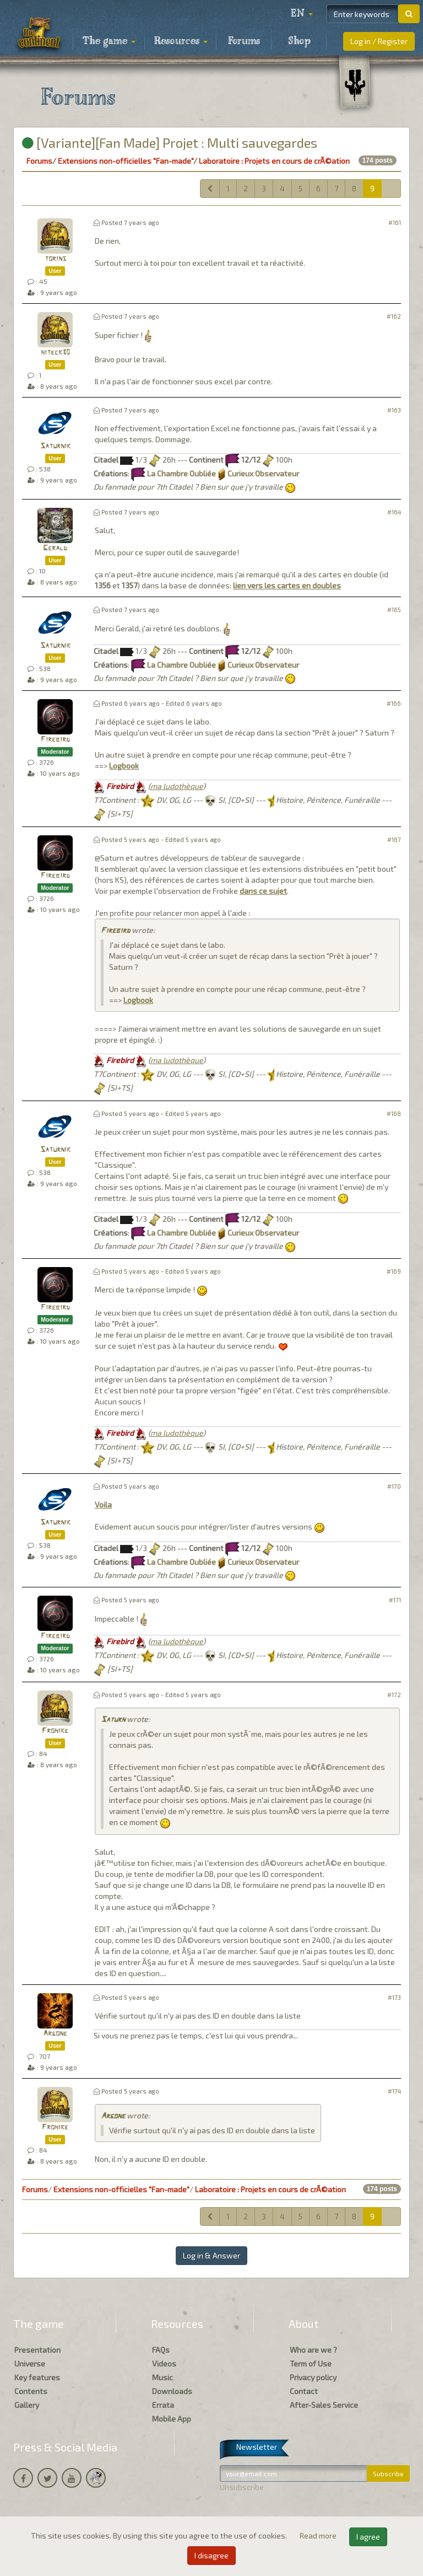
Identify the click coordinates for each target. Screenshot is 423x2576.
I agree (368, 2536)
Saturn (113, 1720)
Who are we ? (313, 2349)
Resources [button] (181, 41)
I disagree (211, 2555)
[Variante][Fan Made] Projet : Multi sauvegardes (169, 143)
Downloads (172, 2391)
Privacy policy (313, 2377)
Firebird (55, 740)
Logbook (124, 765)
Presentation (37, 2349)
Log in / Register (379, 41)
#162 (394, 316)
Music (162, 2377)
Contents (30, 2391)
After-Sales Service (324, 2404)
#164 (394, 512)
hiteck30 (55, 352)
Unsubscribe (242, 2487)
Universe (29, 2363)
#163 (394, 410)
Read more (319, 2535)
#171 (395, 1599)
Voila (103, 1504)
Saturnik (55, 446)
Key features (37, 2377)
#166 (394, 703)
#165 (394, 609)
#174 (394, 2091)
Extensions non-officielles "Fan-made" (125, 160)
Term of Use (311, 2363)
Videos (164, 2363)
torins (55, 259)
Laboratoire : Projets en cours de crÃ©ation (274, 160)
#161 (394, 222)
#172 (394, 1694)
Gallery (26, 2404)
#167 (394, 839)
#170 (394, 1486)
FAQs (161, 2349)
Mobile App (171, 2418)
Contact (304, 2391)
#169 (394, 1271)
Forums (244, 41)
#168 (394, 1113)
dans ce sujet (263, 890)
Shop (299, 41)
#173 (394, 1997)
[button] (302, 14)
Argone (55, 2034)
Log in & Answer (211, 2255)
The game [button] (109, 41)
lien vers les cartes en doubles (287, 585)
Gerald (55, 548)
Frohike (55, 1731)
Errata (163, 2404)
